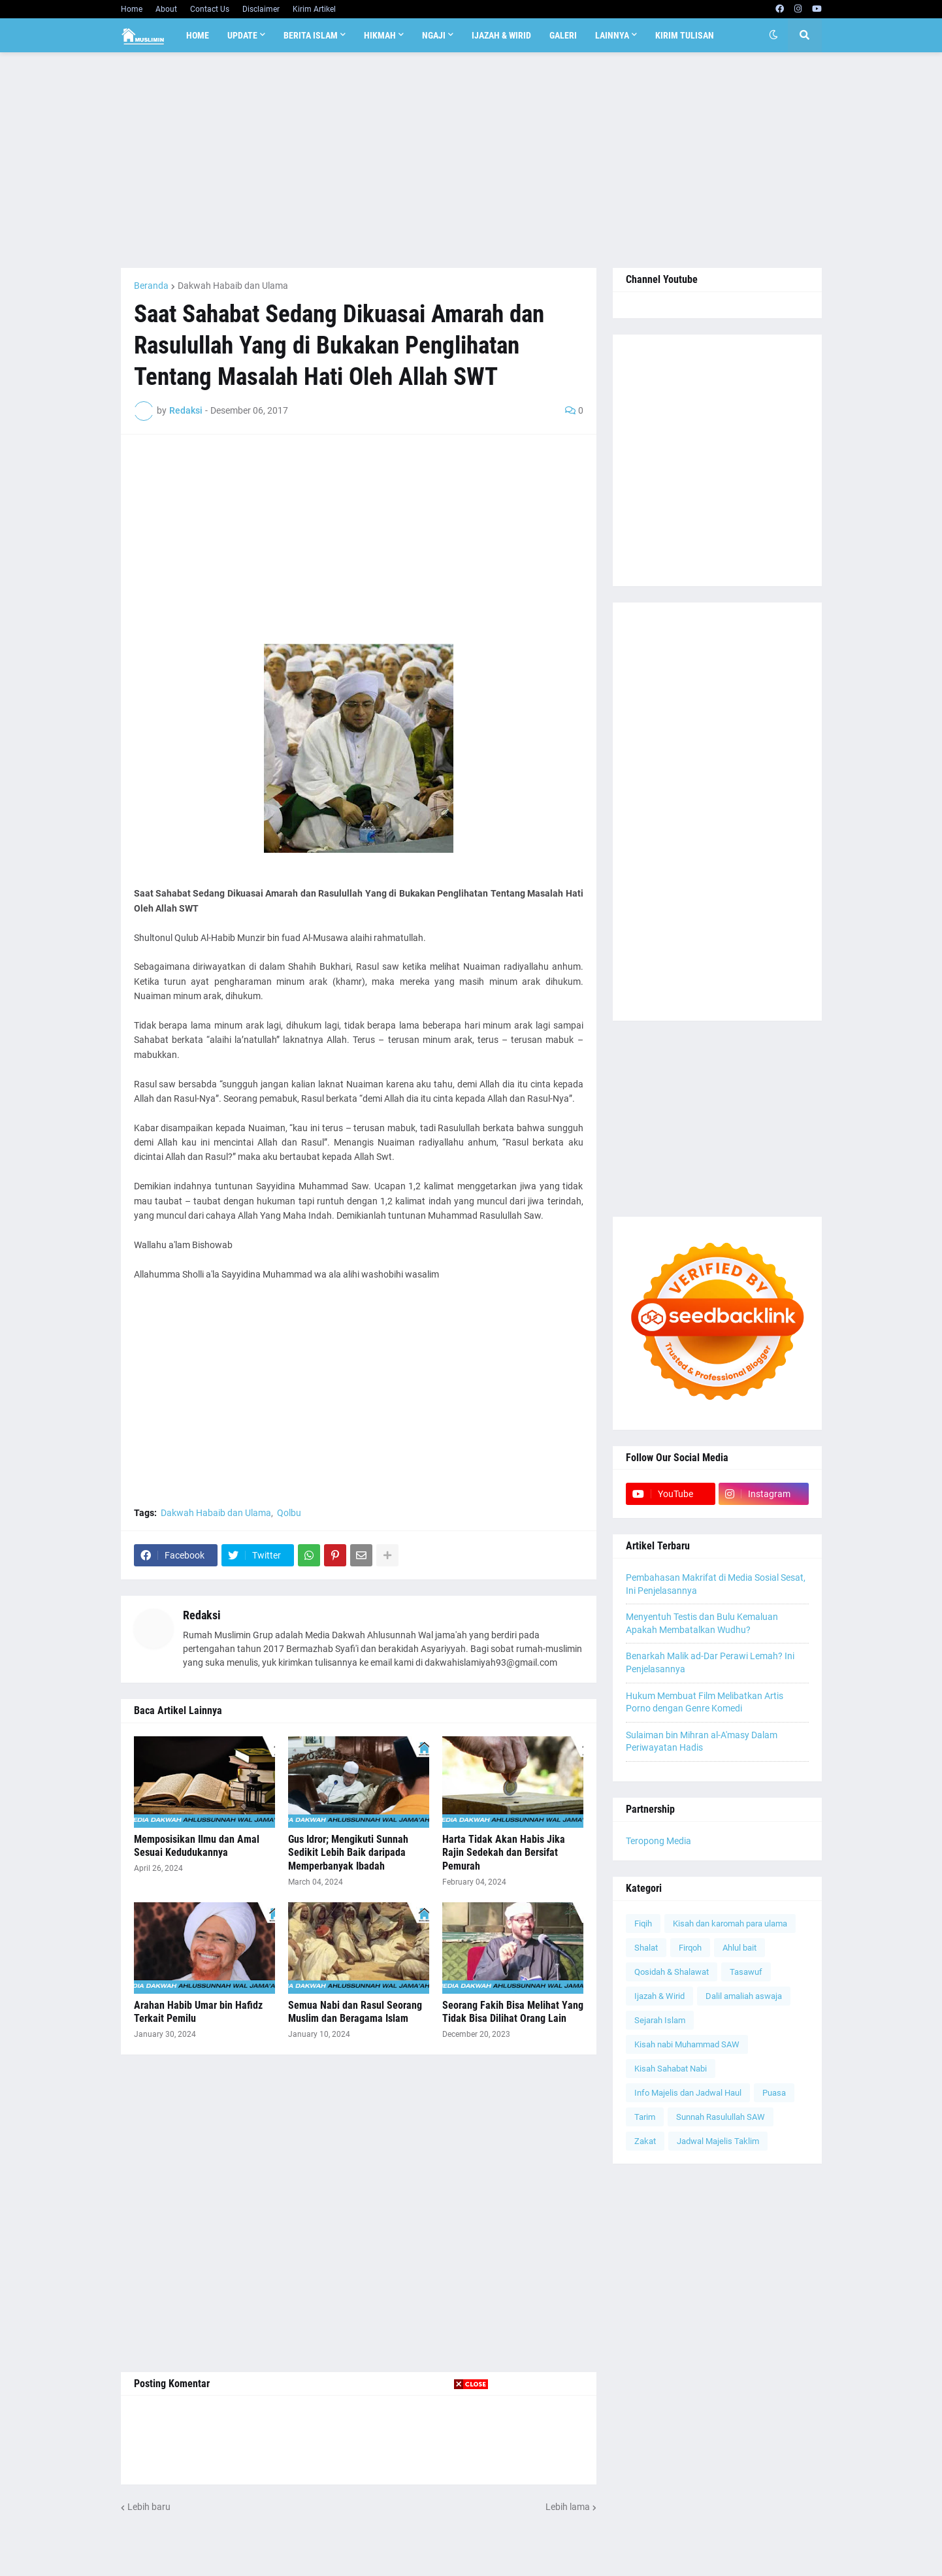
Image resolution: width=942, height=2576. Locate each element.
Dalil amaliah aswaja (744, 1996)
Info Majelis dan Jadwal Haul (687, 2093)
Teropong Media (658, 1841)
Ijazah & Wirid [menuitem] (501, 35)
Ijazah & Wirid (659, 1996)
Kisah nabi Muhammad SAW (686, 2044)
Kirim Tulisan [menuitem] (684, 35)
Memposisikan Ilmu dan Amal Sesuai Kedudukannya (196, 1846)
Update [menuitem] (242, 35)
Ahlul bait (739, 1948)
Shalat (646, 1948)
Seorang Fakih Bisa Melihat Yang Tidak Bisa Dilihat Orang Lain (512, 2012)
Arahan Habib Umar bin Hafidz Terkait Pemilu (198, 2012)
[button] (773, 35)
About (166, 9)
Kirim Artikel (314, 9)
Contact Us (209, 9)
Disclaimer (261, 9)
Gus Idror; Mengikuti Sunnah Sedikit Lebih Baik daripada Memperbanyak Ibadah (348, 1853)
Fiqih (643, 1923)
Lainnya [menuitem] (612, 35)
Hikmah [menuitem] (380, 35)
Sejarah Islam (659, 2020)
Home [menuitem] (197, 35)
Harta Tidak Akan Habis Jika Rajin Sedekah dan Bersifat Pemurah (503, 1853)
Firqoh (690, 1948)
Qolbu (289, 1512)
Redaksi (202, 1615)
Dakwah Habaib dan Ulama (233, 285)
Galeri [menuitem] (563, 35)
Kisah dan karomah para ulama (730, 1923)
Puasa (774, 2093)
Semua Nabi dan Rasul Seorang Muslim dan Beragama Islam (355, 2012)
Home (131, 9)
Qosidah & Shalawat (671, 1972)
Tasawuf (746, 1972)
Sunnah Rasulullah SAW (720, 2117)
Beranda (151, 285)
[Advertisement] (471, 160)
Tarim (644, 2117)
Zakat (645, 2141)
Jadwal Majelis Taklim (718, 2141)
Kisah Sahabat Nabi (670, 2068)
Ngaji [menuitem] (434, 35)
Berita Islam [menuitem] (311, 35)
